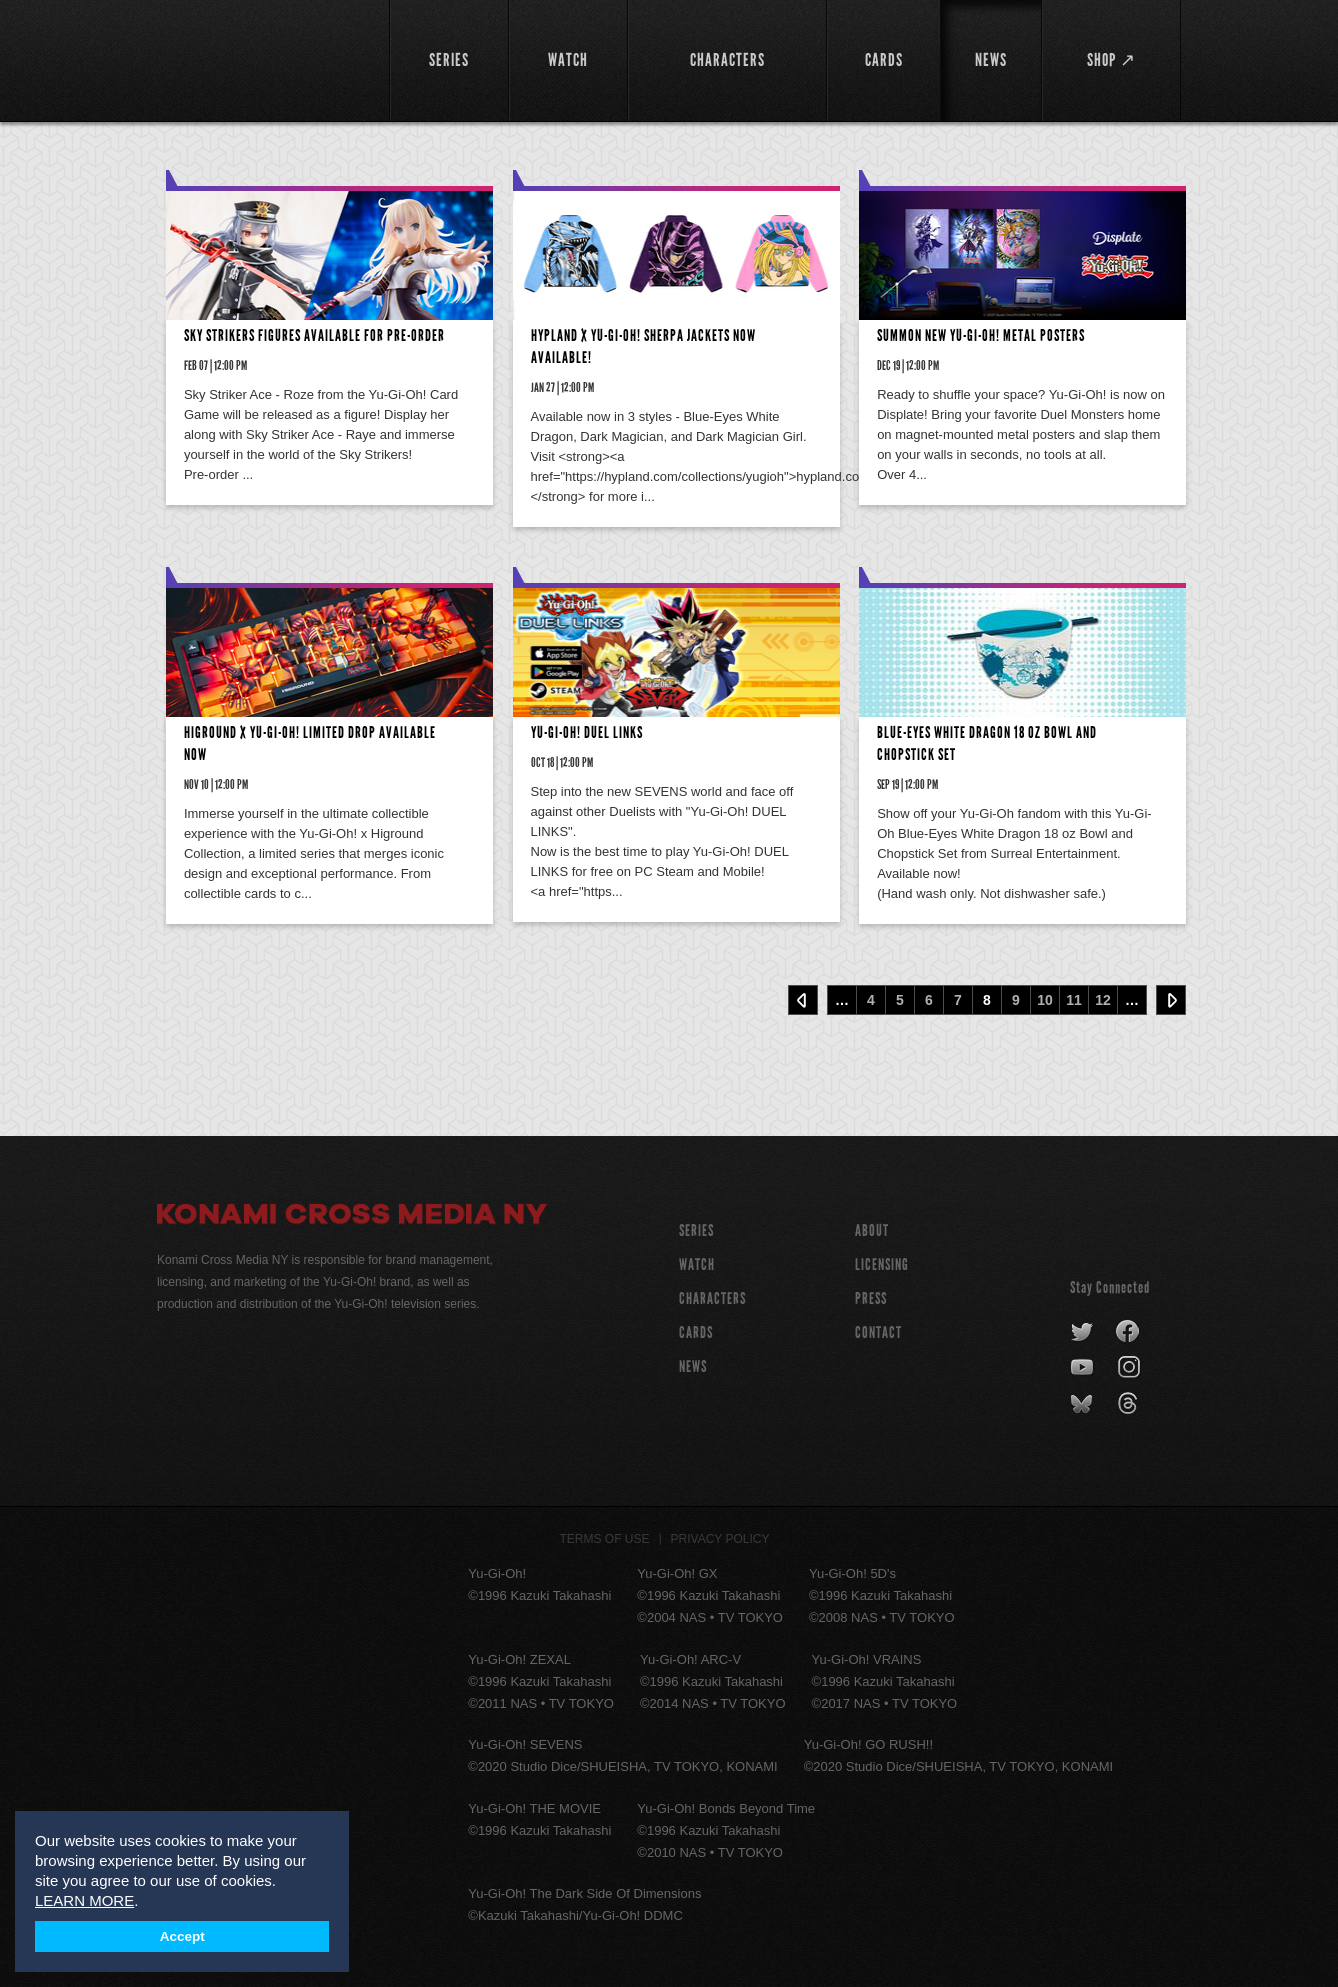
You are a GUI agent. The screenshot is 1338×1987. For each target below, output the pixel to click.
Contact (878, 1332)
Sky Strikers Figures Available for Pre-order (314, 335)
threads (1130, 1404)
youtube (1083, 1368)
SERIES (696, 1230)
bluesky (1083, 1404)
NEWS (693, 1366)
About (872, 1230)
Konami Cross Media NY (352, 1217)
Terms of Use (605, 1539)
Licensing (882, 1264)
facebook (1128, 1332)
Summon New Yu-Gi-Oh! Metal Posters (981, 335)
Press (871, 1298)
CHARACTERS (712, 1298)
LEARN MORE (84, 1900)
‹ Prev (803, 1000)
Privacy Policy (720, 1539)
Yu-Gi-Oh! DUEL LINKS (587, 732)
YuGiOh (261, 57)
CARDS (696, 1332)
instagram (1130, 1368)
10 (1045, 1000)
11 (1074, 1000)
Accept (182, 1936)
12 (1103, 1000)
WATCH (697, 1264)
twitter (1082, 1332)
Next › (1171, 1000)
